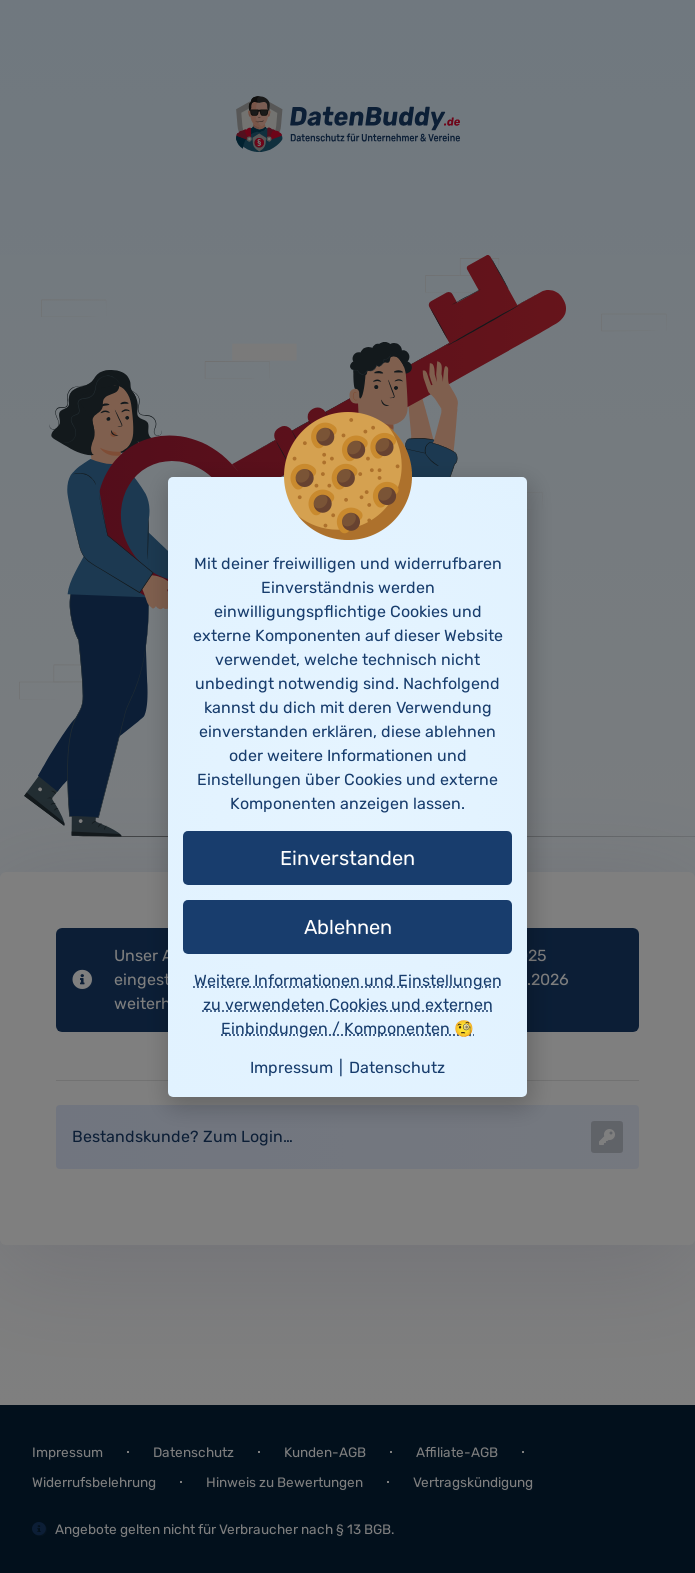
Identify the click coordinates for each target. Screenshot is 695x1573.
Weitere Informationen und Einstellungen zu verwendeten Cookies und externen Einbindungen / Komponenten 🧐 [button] (348, 1004)
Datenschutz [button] (397, 1067)
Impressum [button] (291, 1067)
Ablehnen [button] (348, 927)
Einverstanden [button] (347, 858)
